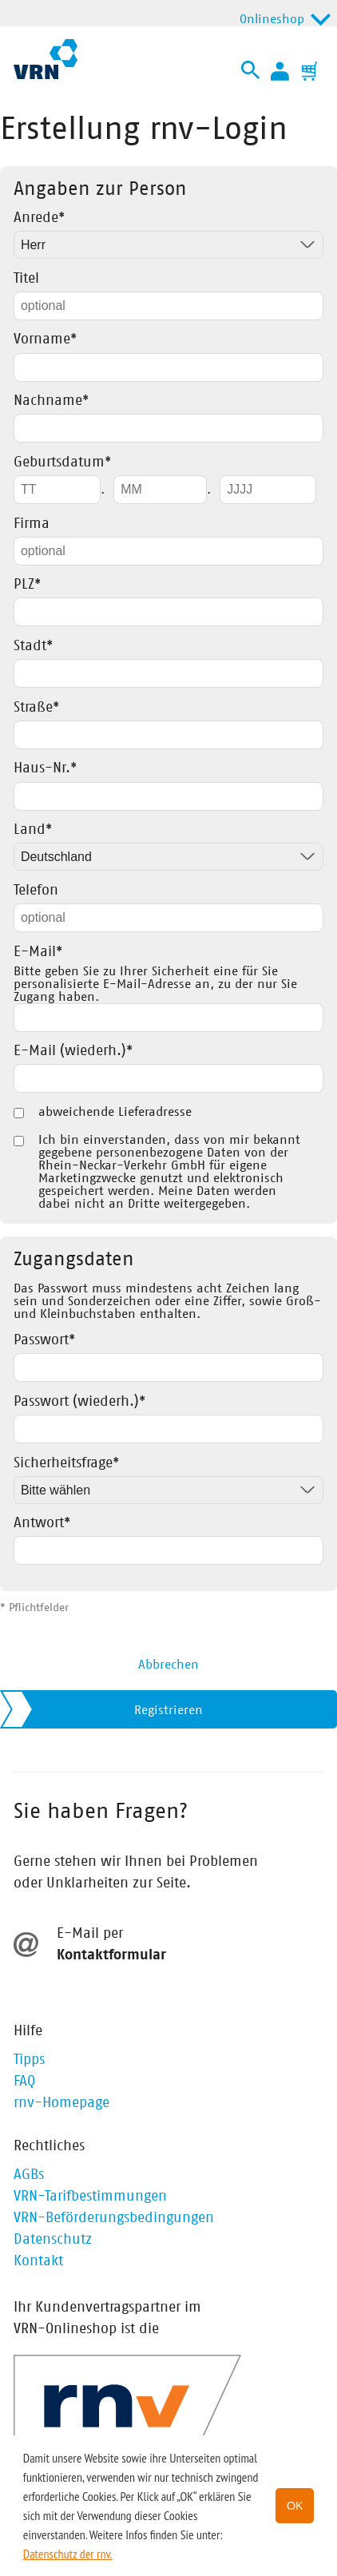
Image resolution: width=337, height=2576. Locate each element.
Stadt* (33, 646)
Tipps (29, 2060)
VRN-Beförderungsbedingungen (114, 2218)
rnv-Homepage (61, 2103)
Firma (32, 524)
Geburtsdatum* (62, 462)
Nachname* (51, 401)
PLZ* (27, 585)
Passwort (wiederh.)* (79, 1402)
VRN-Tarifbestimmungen (90, 2196)
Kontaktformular (111, 1955)
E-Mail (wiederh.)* (73, 1051)
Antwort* (42, 1523)
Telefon (36, 890)
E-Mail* (38, 952)
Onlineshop (272, 19)
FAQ (24, 2081)
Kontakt (38, 2261)
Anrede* (39, 218)
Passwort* (44, 1340)
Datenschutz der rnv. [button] (68, 2554)
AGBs (29, 2175)
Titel (26, 279)
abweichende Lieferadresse (115, 1111)
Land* (33, 830)
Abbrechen (168, 1664)
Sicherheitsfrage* (66, 1463)
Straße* (36, 708)
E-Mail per (90, 1934)
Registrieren (168, 1710)
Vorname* (45, 339)
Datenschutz (53, 2240)
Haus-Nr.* (45, 768)
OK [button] (295, 2505)
